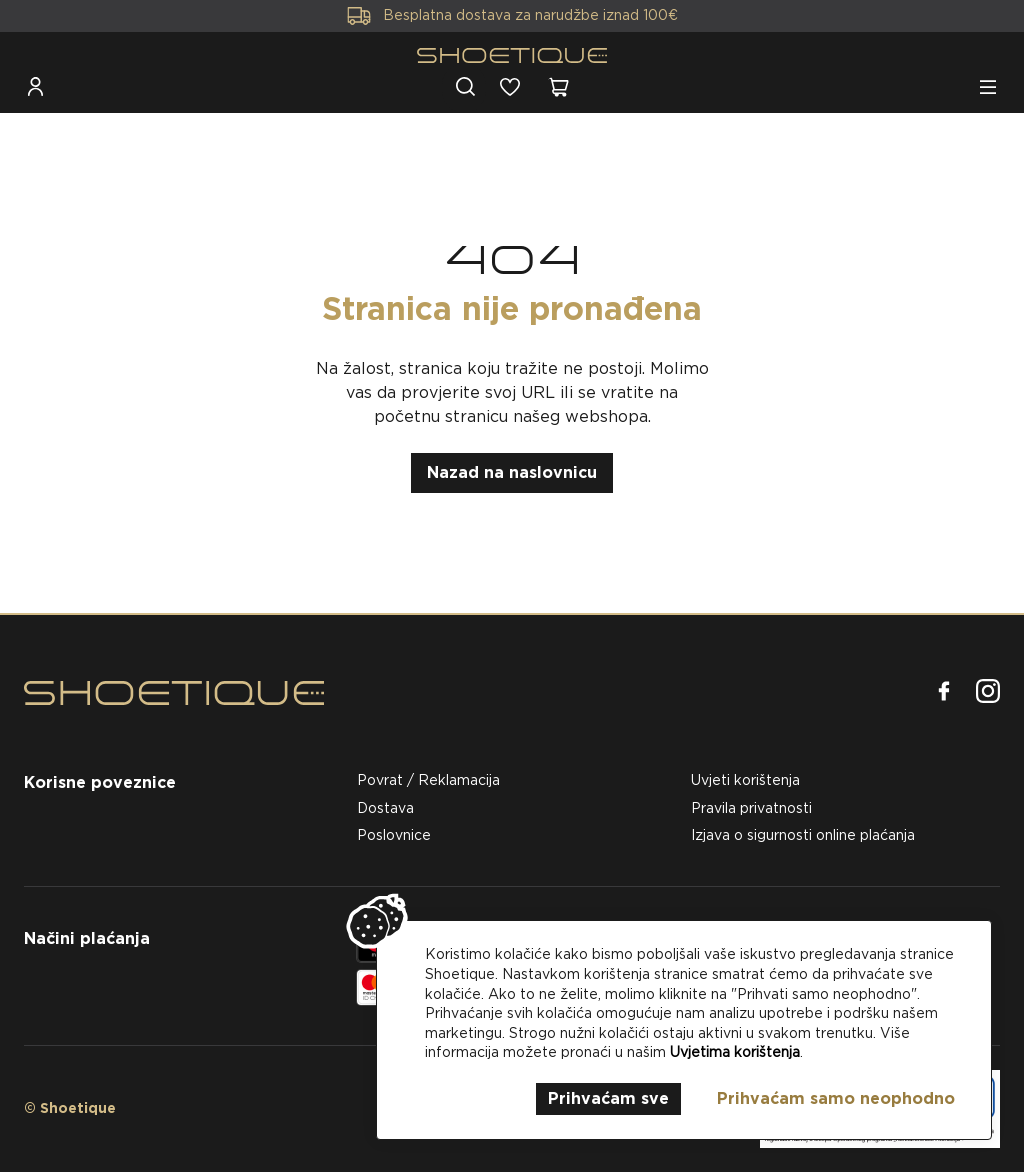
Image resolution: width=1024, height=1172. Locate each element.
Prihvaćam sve (608, 1098)
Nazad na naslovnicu (512, 472)
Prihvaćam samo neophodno (836, 1098)
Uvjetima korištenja (735, 1052)
